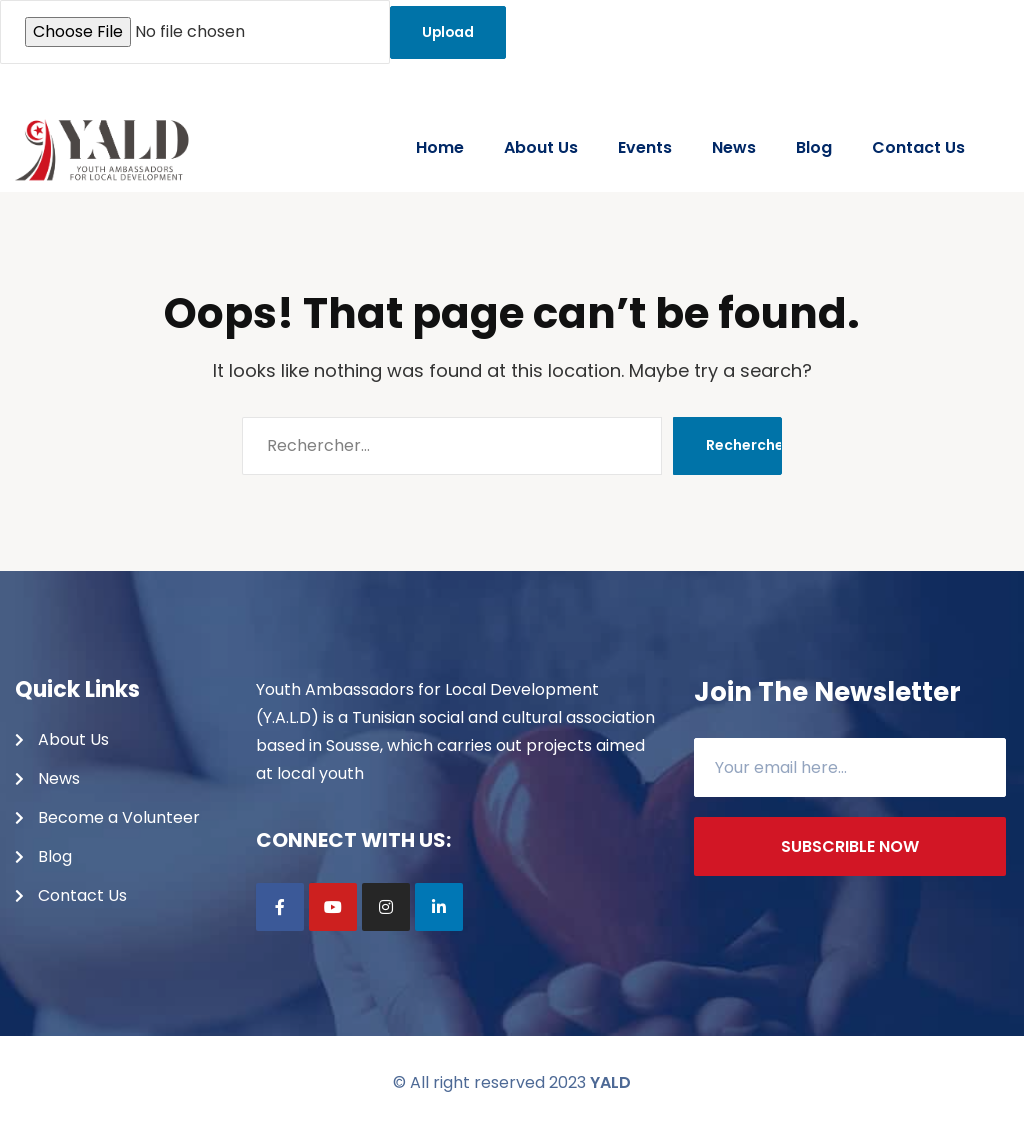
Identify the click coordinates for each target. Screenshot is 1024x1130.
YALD (610, 1082)
